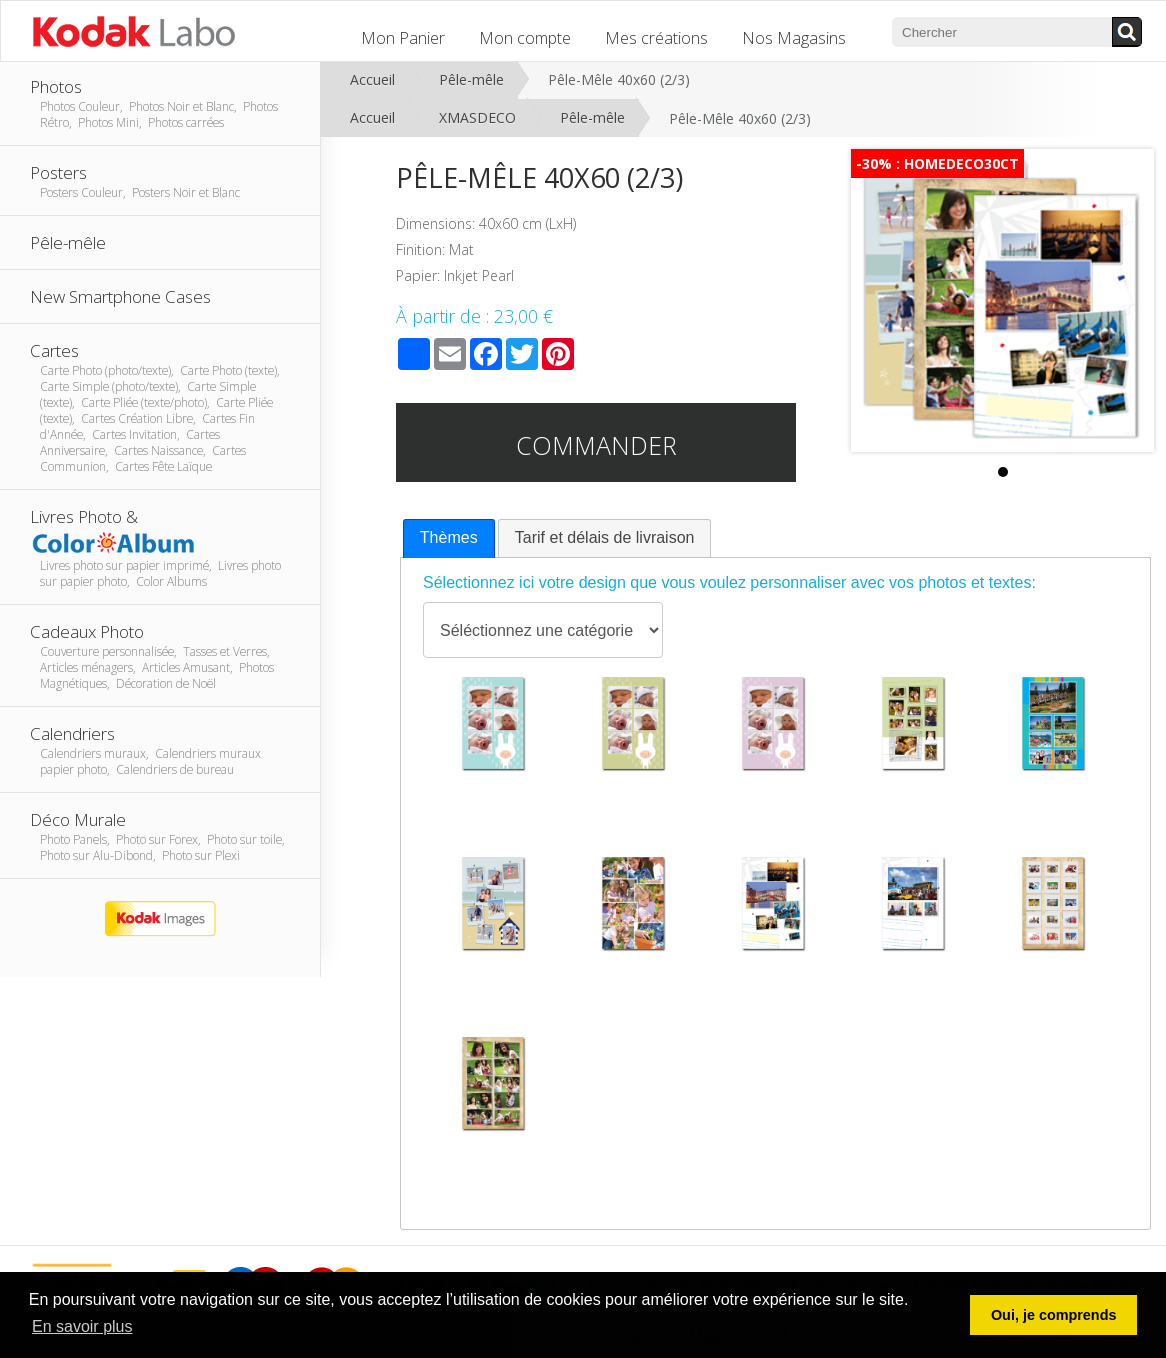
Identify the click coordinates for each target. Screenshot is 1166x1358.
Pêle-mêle (471, 79)
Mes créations (656, 38)
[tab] (449, 538)
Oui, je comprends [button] (1054, 1315)
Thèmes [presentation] (449, 537)
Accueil (372, 79)
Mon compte (525, 38)
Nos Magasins (794, 38)
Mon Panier (403, 38)
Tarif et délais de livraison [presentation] (605, 537)
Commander (596, 445)
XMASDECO (477, 117)
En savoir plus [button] (82, 1326)
